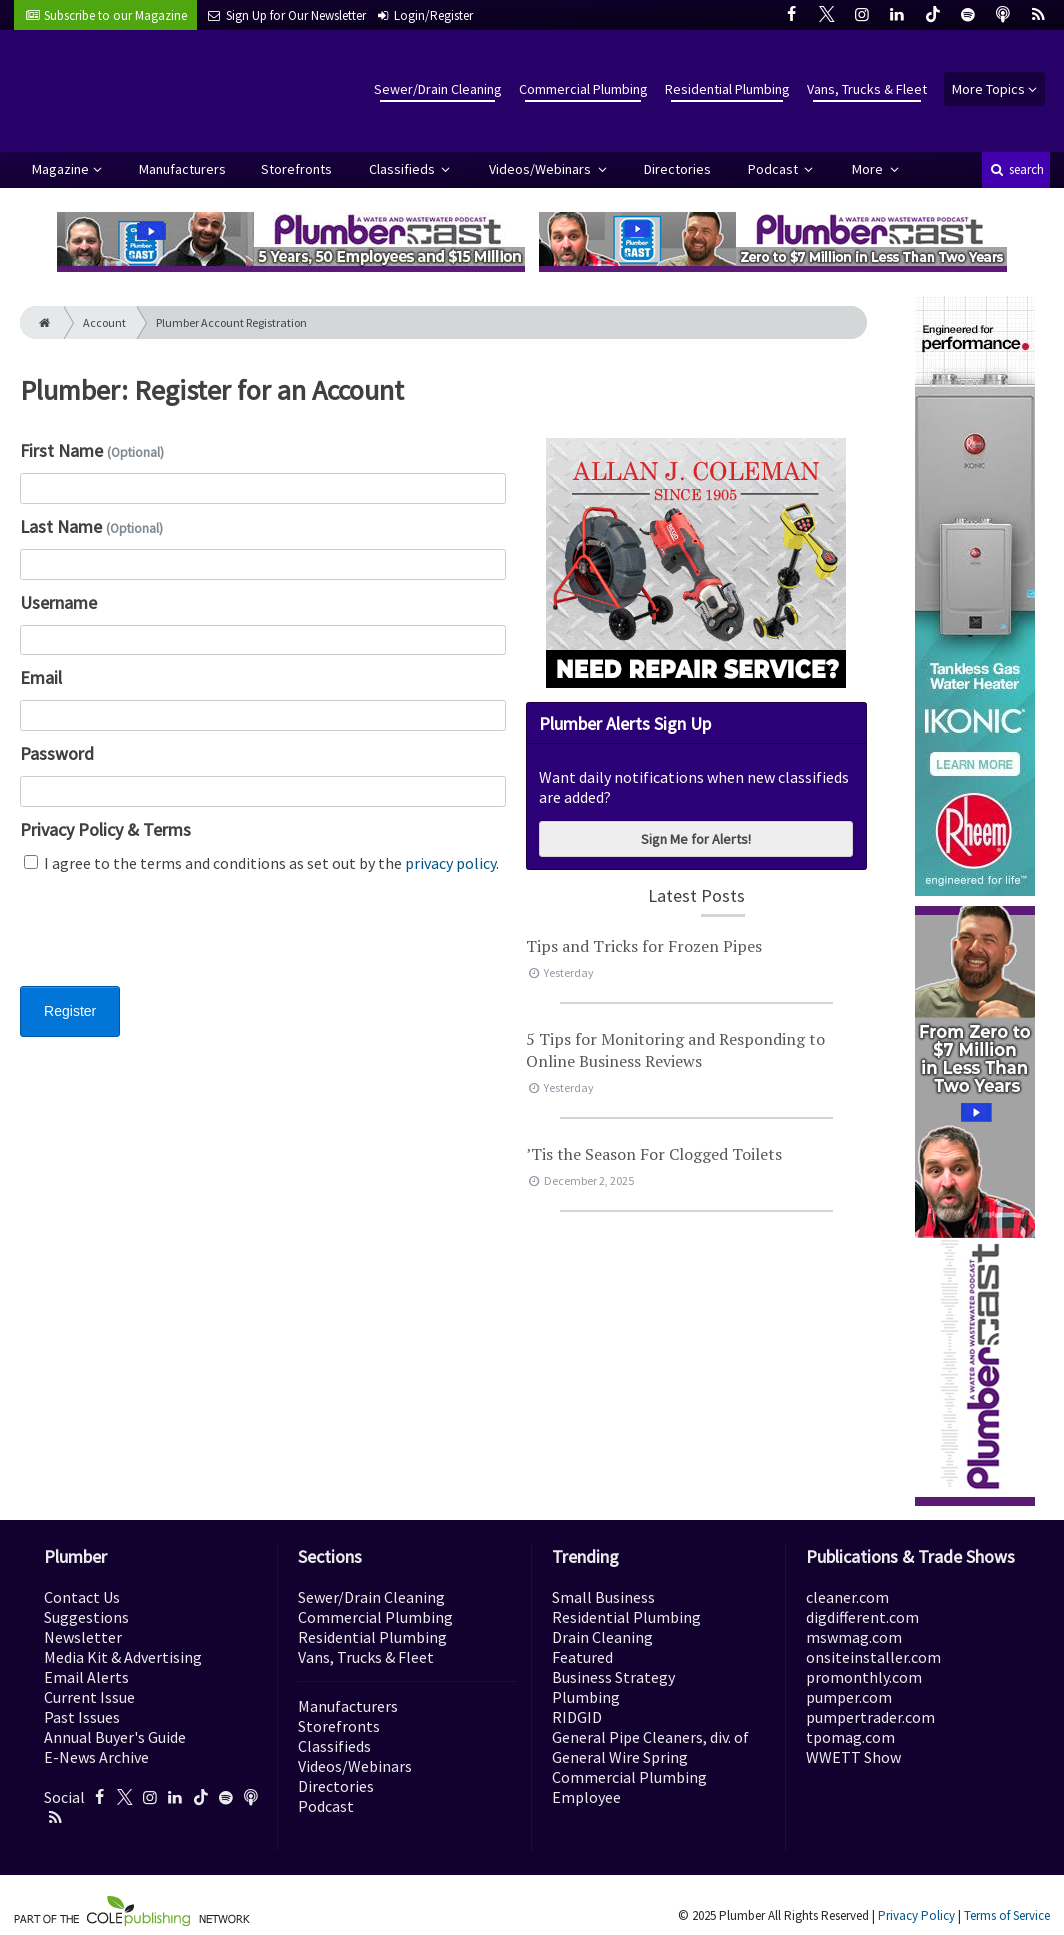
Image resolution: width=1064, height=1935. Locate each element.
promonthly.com (864, 1677)
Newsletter (83, 1637)
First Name (92, 450)
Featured (582, 1657)
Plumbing (586, 1697)
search (1016, 169)
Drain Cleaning (602, 1637)
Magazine (60, 169)
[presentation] (172, 942)
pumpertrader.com (870, 1717)
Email (41, 677)
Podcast (774, 169)
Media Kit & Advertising (123, 1657)
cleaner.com (847, 1597)
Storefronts (296, 169)
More (869, 169)
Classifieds (403, 169)
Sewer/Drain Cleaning (438, 89)
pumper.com (849, 1697)
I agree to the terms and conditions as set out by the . (261, 863)
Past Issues (82, 1717)
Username (58, 602)
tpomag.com (850, 1737)
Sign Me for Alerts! (696, 839)
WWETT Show (853, 1757)
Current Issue (89, 1697)
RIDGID (577, 1717)
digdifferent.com (862, 1617)
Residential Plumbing (727, 89)
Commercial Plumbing (583, 89)
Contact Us (82, 1597)
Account (104, 322)
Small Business (603, 1597)
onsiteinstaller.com (873, 1657)
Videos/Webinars (541, 169)
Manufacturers (182, 169)
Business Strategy (613, 1677)
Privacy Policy (916, 1915)
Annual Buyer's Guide (115, 1737)
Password (57, 753)
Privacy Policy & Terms (105, 829)
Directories (677, 169)
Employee (586, 1797)
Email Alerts (86, 1677)
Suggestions (86, 1617)
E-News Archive (96, 1757)
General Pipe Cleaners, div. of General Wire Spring (650, 1747)
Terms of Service (1007, 1915)
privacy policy (450, 863)
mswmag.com (854, 1637)
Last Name (91, 526)
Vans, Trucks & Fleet (867, 89)
